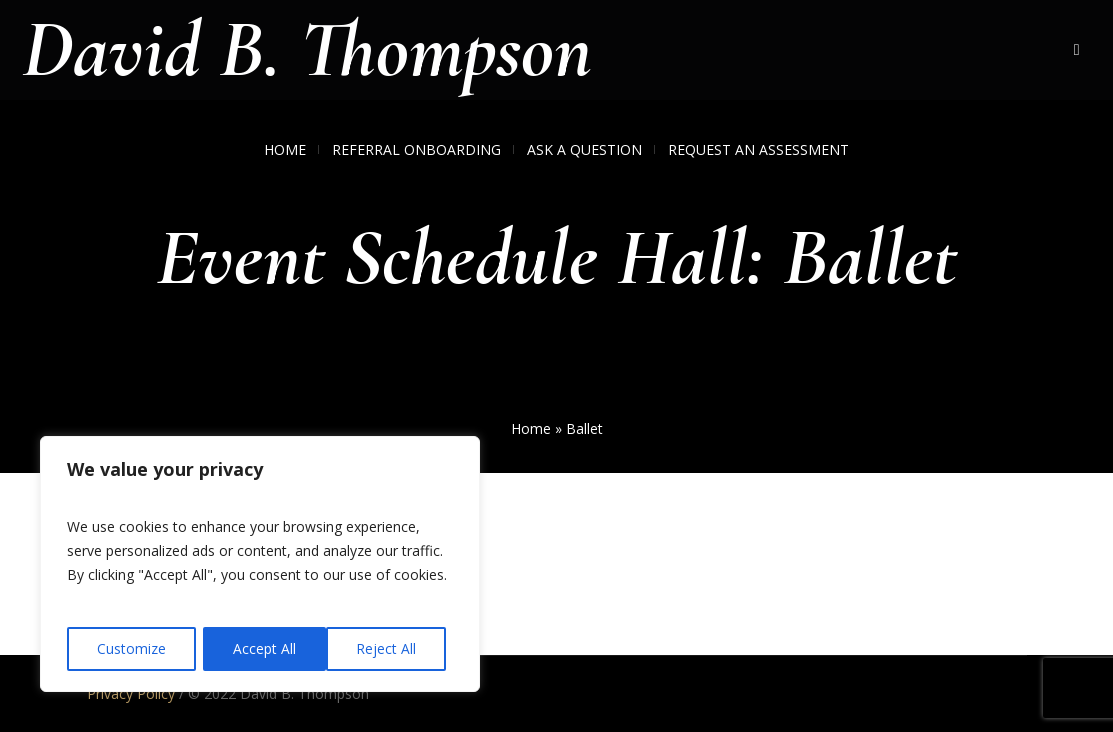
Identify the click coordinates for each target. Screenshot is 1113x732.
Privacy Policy (131, 693)
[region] (260, 565)
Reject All (263, 648)
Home (531, 428)
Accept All (391, 648)
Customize (131, 648)
